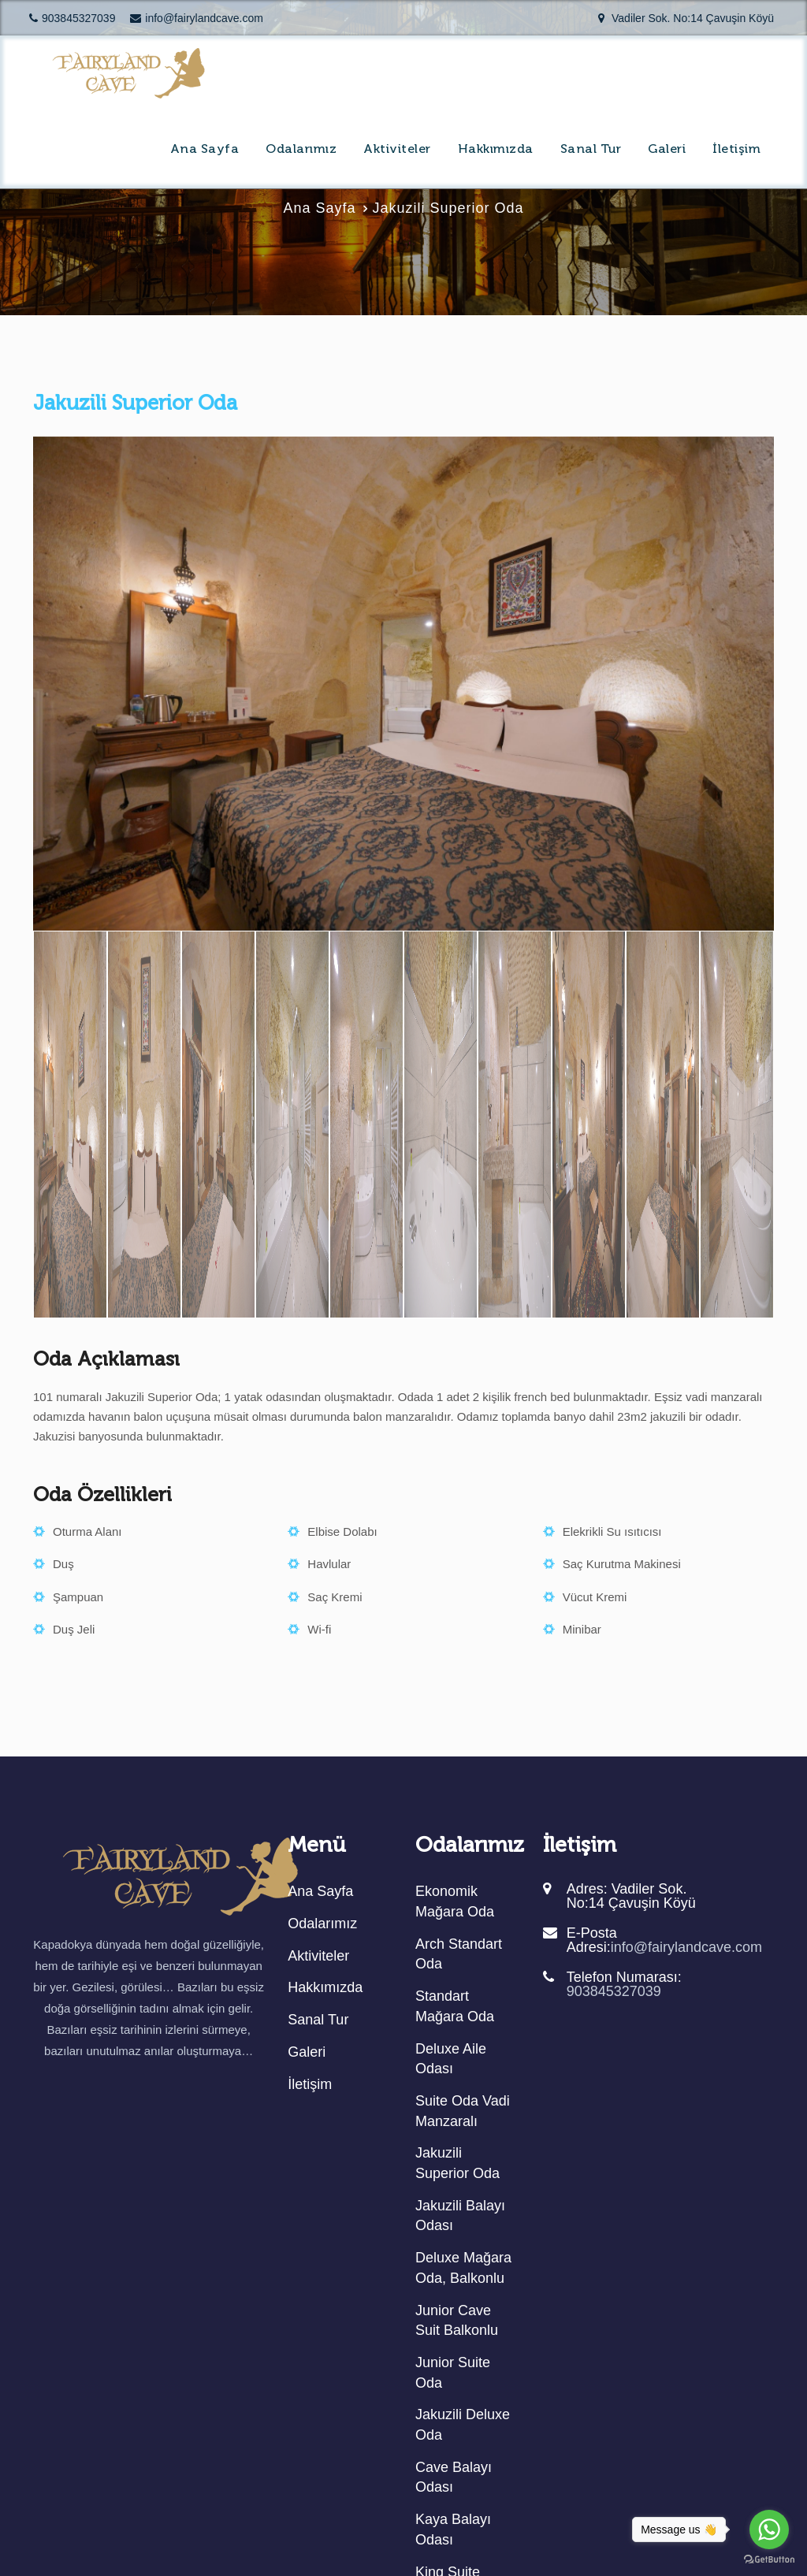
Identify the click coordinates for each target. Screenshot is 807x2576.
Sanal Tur (591, 149)
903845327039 (72, 18)
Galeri (667, 149)
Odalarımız (301, 149)
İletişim (736, 149)
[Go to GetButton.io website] (769, 2560)
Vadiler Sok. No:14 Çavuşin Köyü (686, 18)
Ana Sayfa (205, 149)
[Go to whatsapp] (769, 2529)
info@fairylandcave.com (196, 18)
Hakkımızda (496, 149)
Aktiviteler (397, 149)
